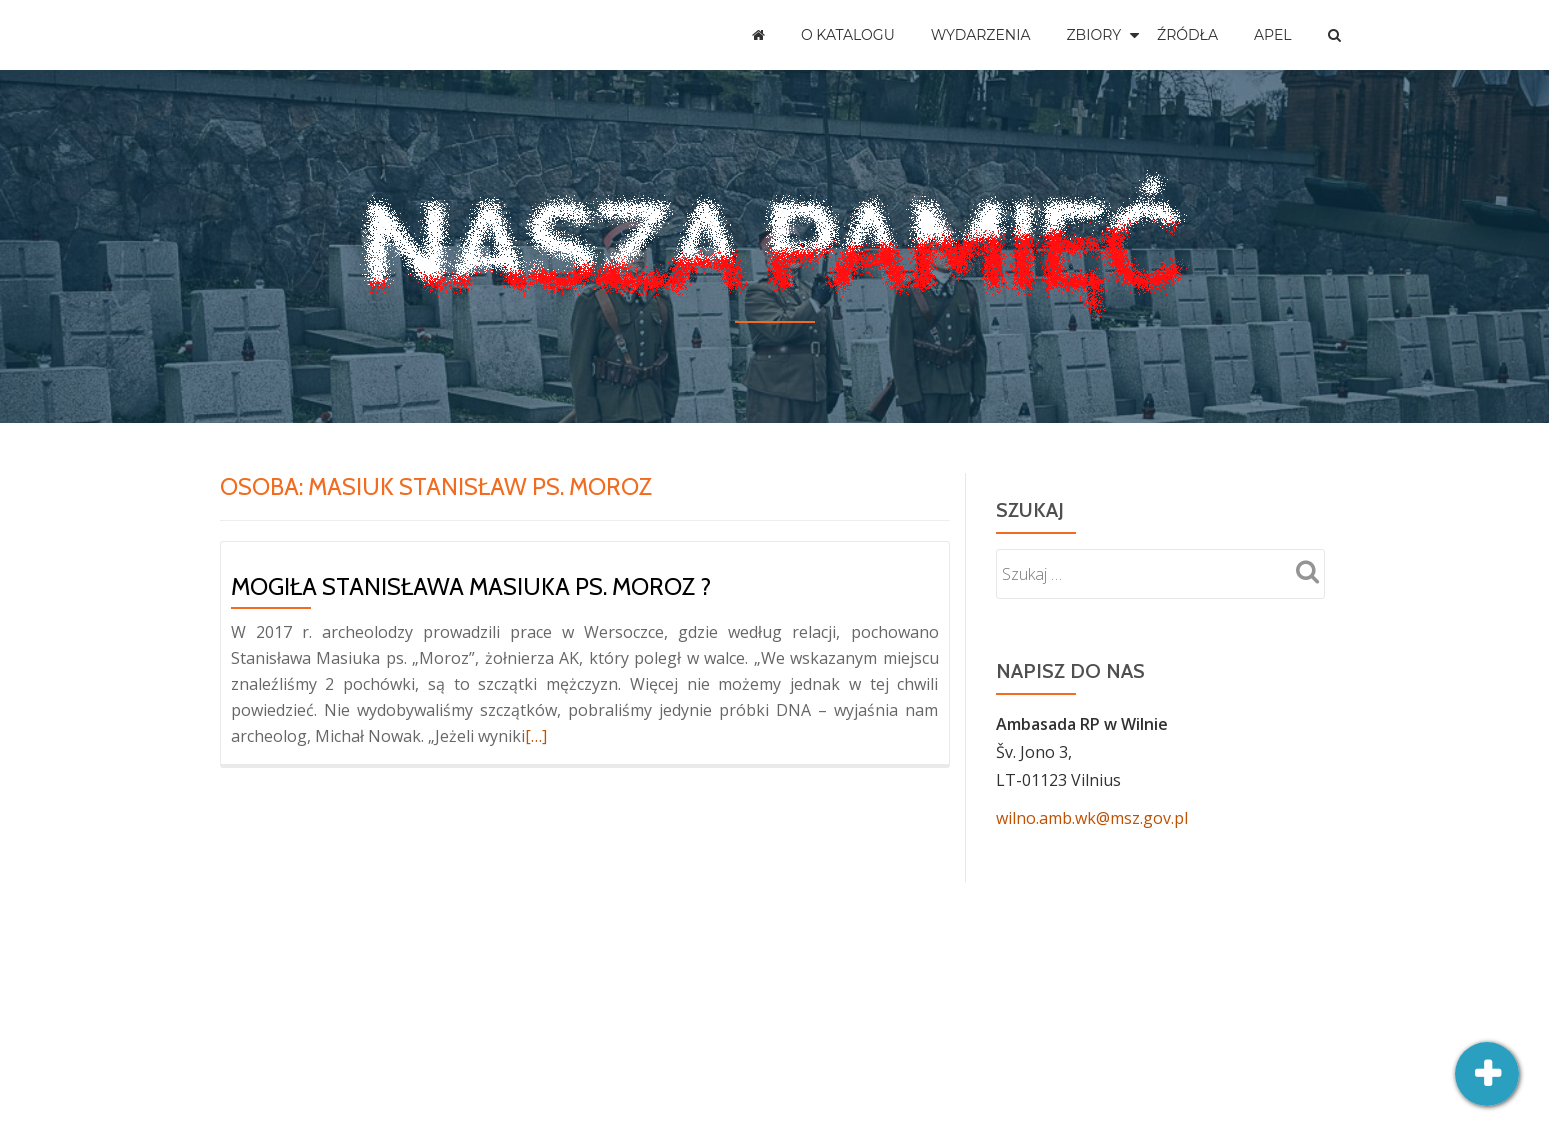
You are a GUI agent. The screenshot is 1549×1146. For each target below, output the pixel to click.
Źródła (1187, 35)
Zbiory (1094, 35)
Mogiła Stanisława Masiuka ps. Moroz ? (471, 586)
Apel (1273, 35)
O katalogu (848, 35)
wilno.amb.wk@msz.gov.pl (1092, 818)
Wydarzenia (981, 35)
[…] (536, 736)
